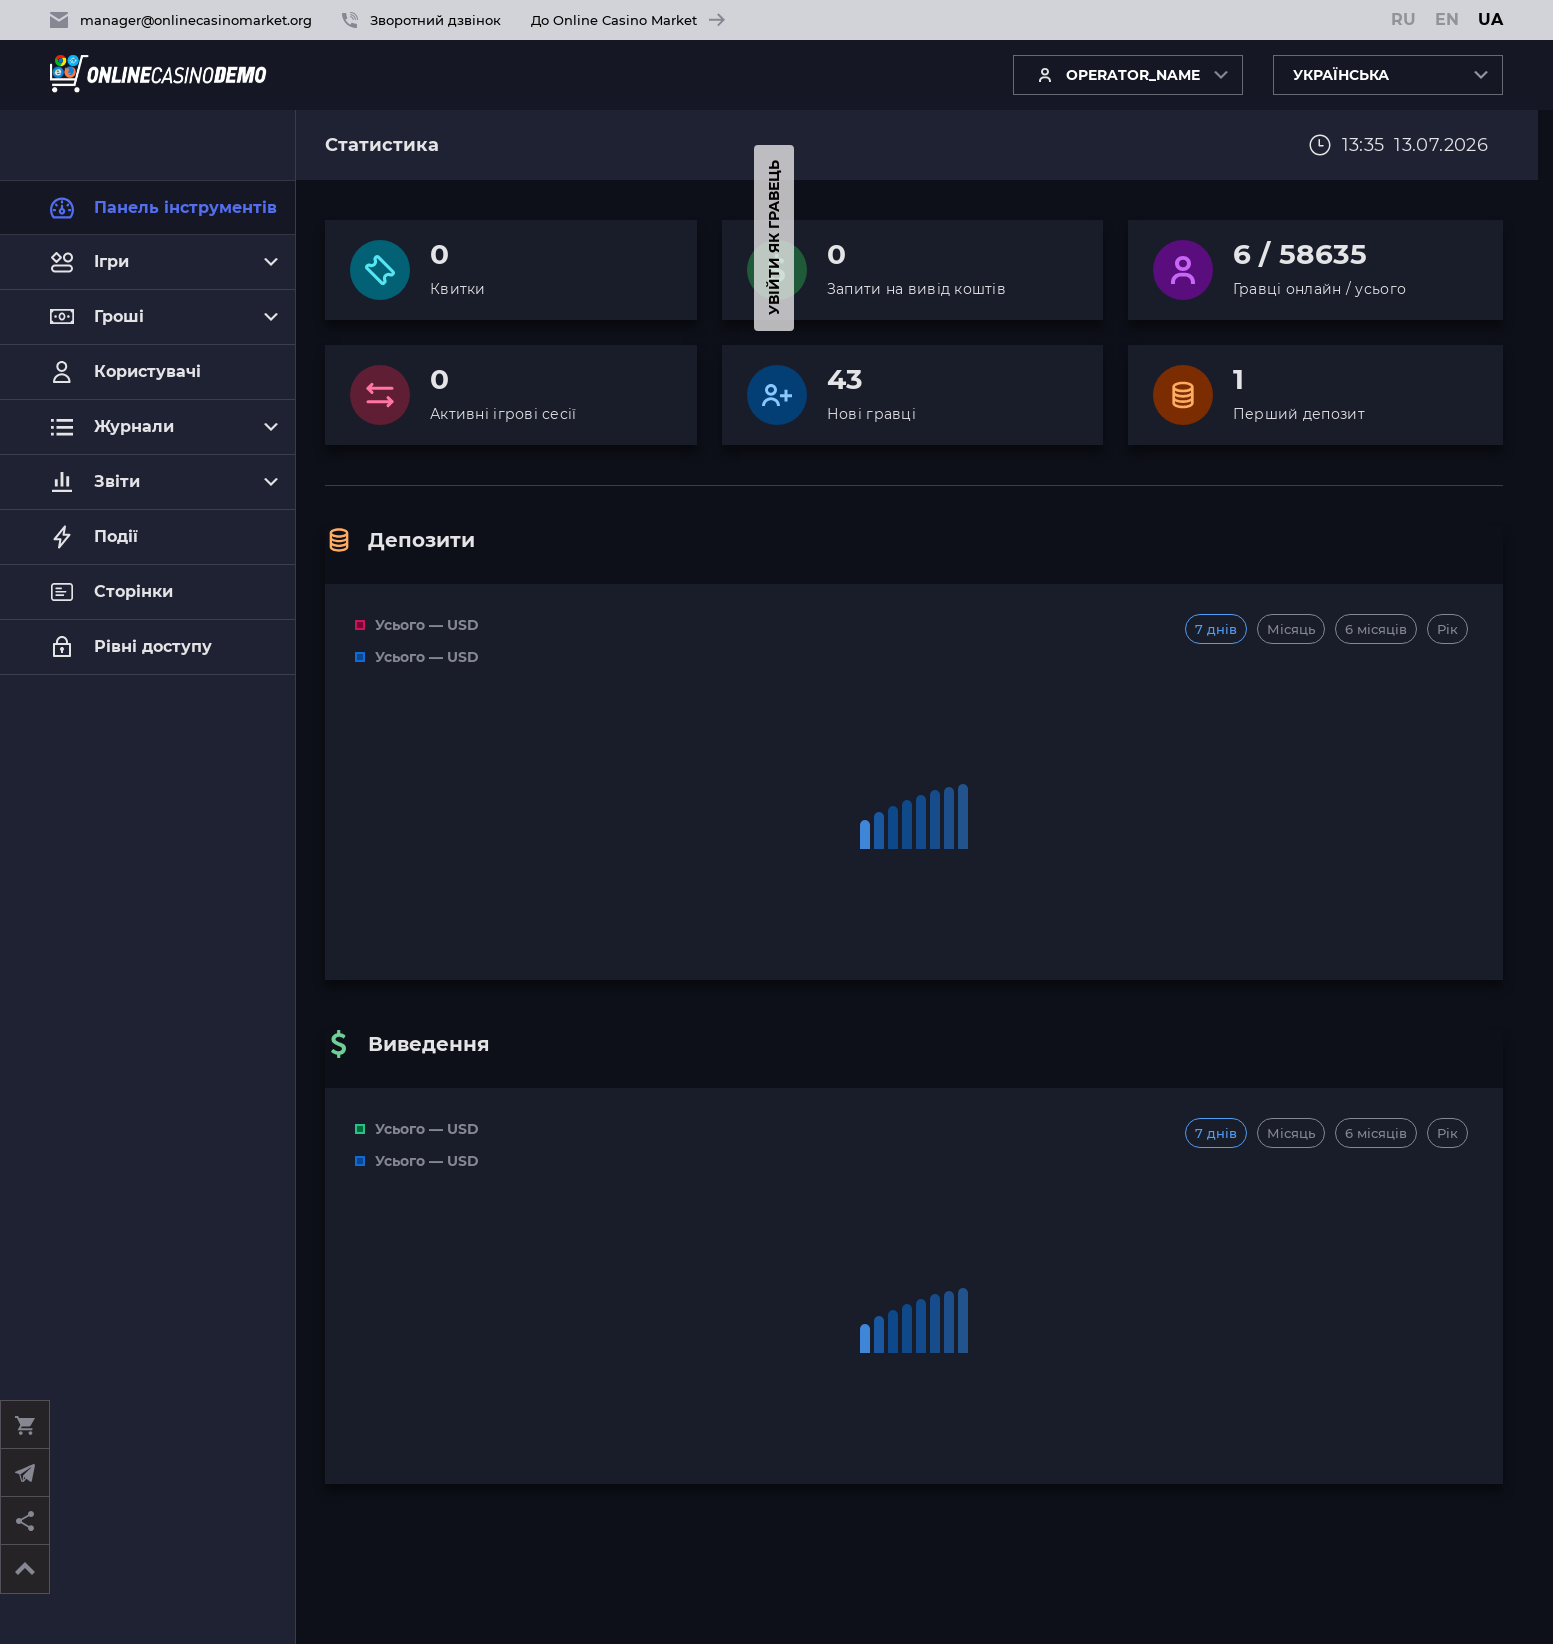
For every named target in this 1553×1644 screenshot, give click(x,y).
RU (1403, 20)
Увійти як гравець (20, 238)
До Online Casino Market (628, 20)
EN (1447, 20)
